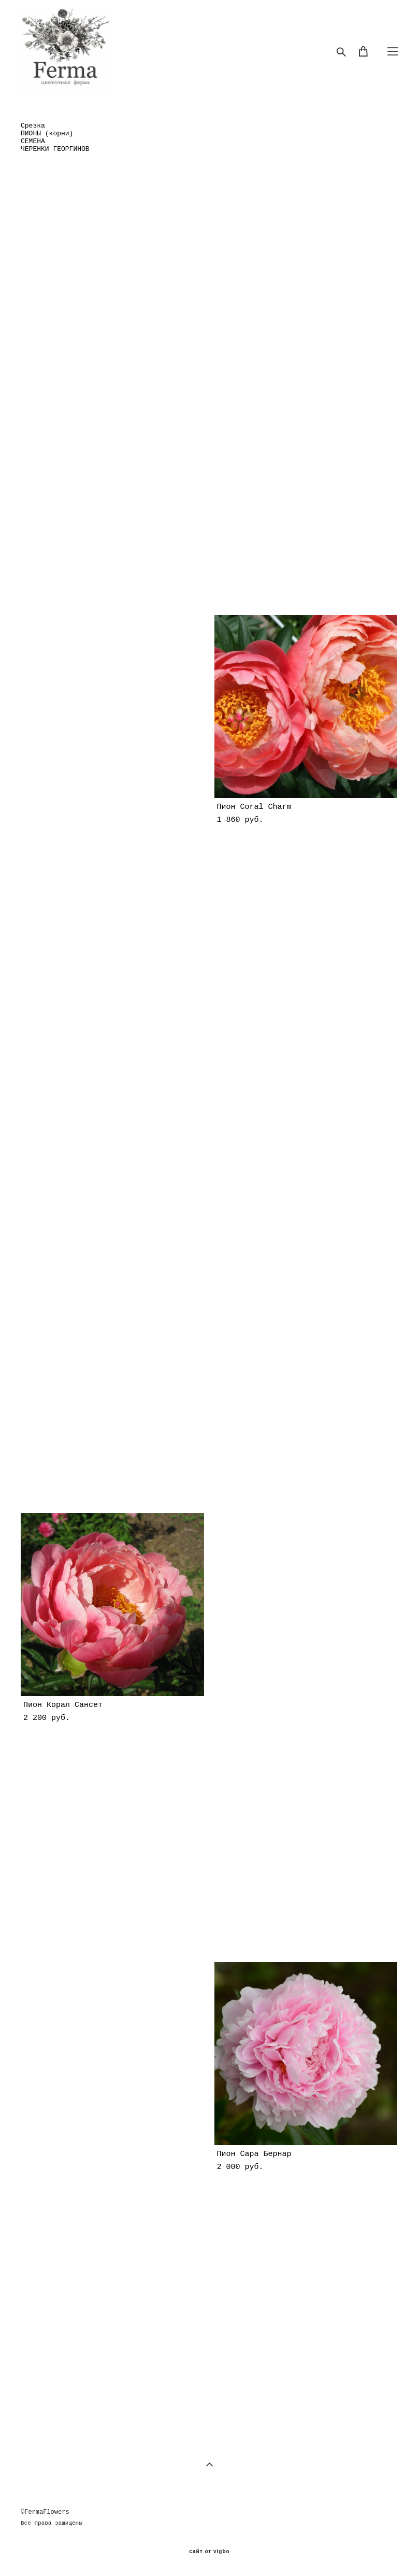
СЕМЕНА (33, 141)
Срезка (33, 126)
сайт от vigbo (209, 2551)
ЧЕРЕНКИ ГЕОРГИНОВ (55, 149)
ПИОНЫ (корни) (47, 133)
